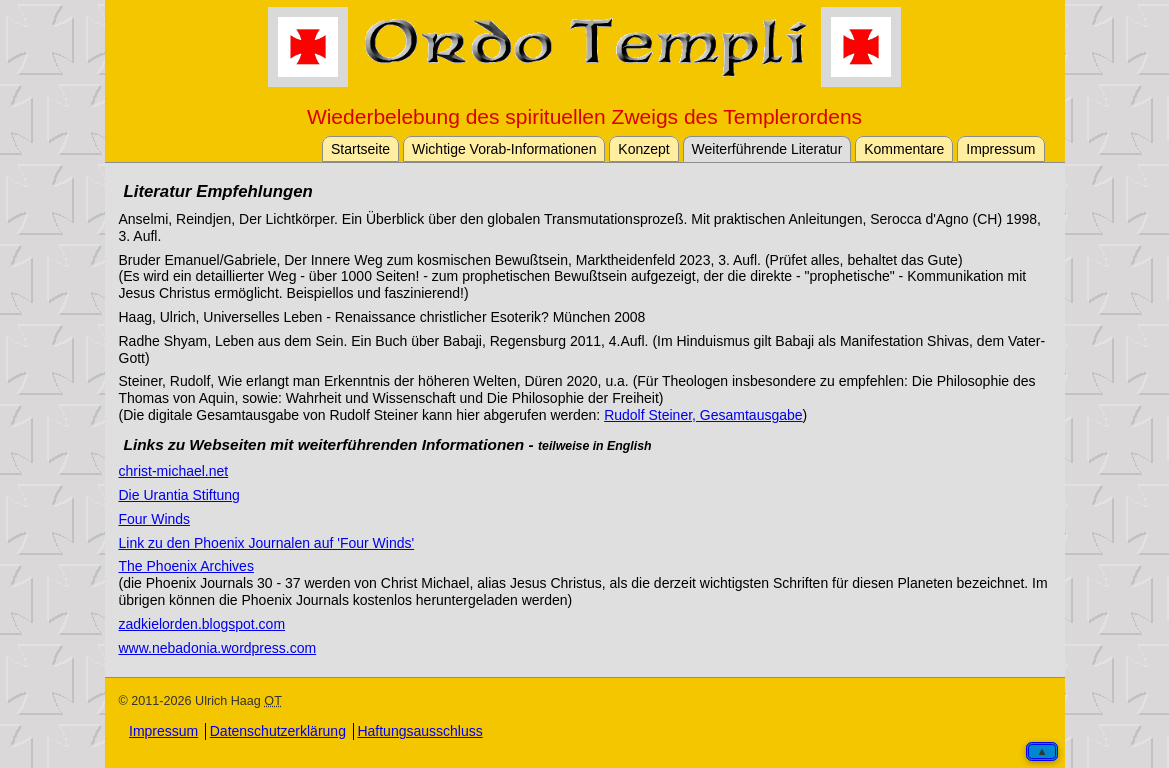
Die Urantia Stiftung (179, 495)
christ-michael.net (174, 471)
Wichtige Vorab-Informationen (504, 149)
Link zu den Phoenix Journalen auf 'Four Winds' (267, 543)
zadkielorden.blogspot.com (202, 624)
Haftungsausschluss (419, 731)
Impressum (1000, 149)
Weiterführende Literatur (767, 149)
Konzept (643, 149)
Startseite (360, 149)
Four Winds (155, 519)
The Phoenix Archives (186, 566)
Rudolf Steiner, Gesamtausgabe (703, 415)
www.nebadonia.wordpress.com (218, 648)
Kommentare (904, 149)
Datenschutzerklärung (278, 731)
